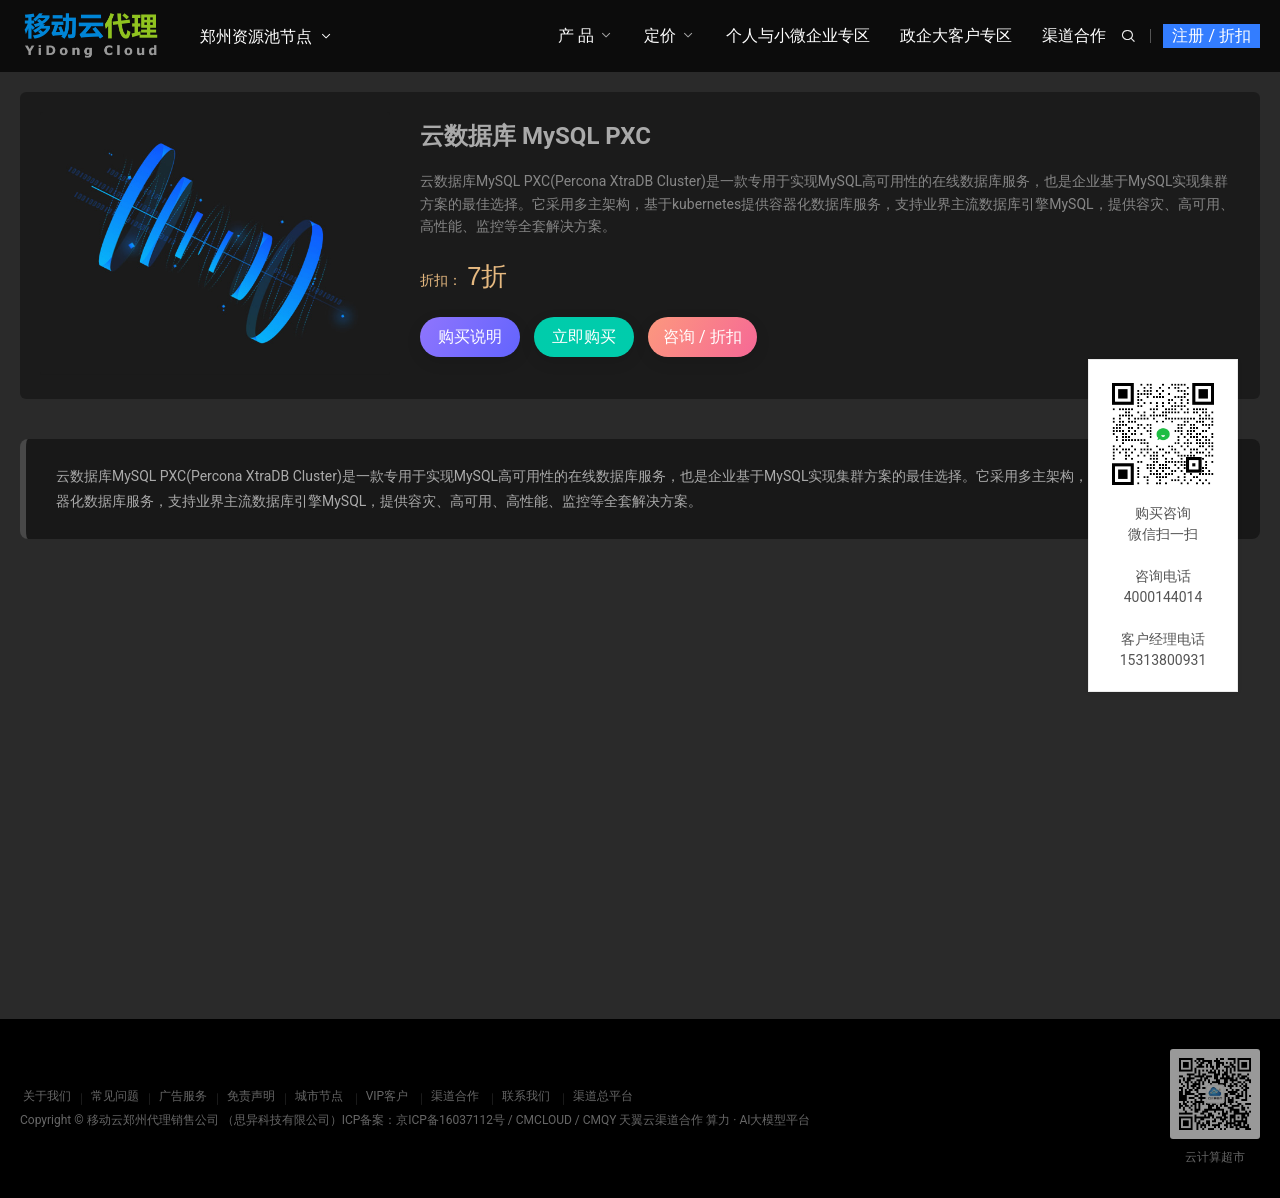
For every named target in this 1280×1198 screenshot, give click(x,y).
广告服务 (180, 1096)
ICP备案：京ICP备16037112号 (423, 1120)
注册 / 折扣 (1211, 35)
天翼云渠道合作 (661, 1120)
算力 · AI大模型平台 (758, 1120)
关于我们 (44, 1096)
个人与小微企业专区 (798, 35)
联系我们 (523, 1096)
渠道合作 (1074, 35)
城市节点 (316, 1096)
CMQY (600, 1120)
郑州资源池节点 (256, 36)
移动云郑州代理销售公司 (153, 1120)
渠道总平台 (600, 1096)
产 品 (576, 35)
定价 (660, 35)
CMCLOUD (544, 1120)
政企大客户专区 (956, 35)
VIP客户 (384, 1096)
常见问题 (112, 1096)
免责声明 (248, 1096)
